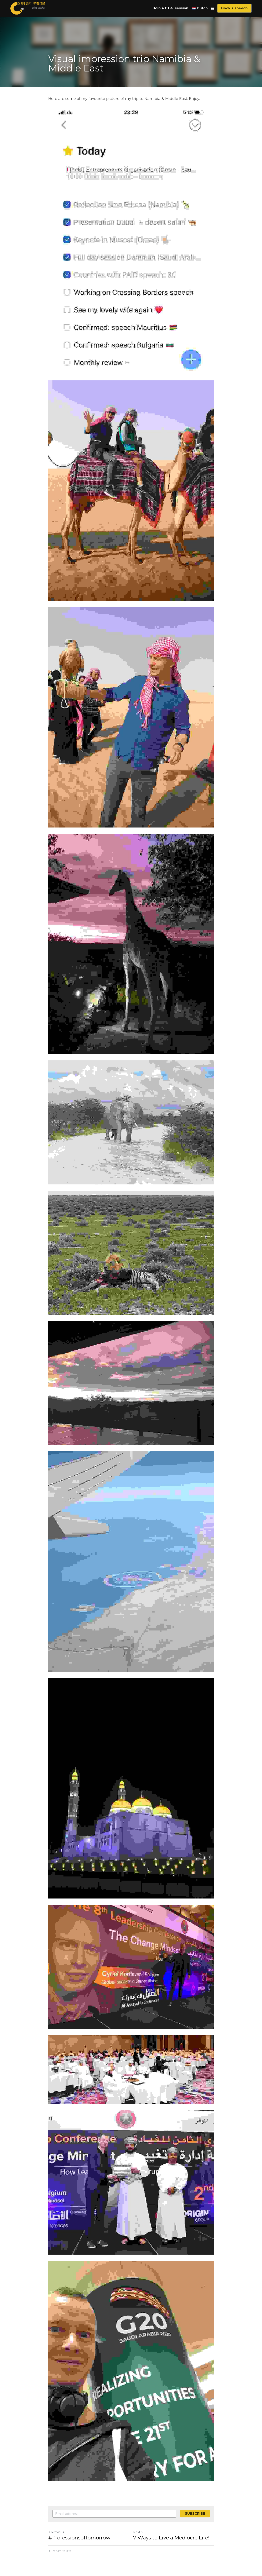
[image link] (27, 8)
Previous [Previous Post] (56, 2532)
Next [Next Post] (138, 2532)
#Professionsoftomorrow (79, 2538)
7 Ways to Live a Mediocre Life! (171, 2538)
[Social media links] (212, 8)
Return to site (60, 2551)
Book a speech (234, 8)
